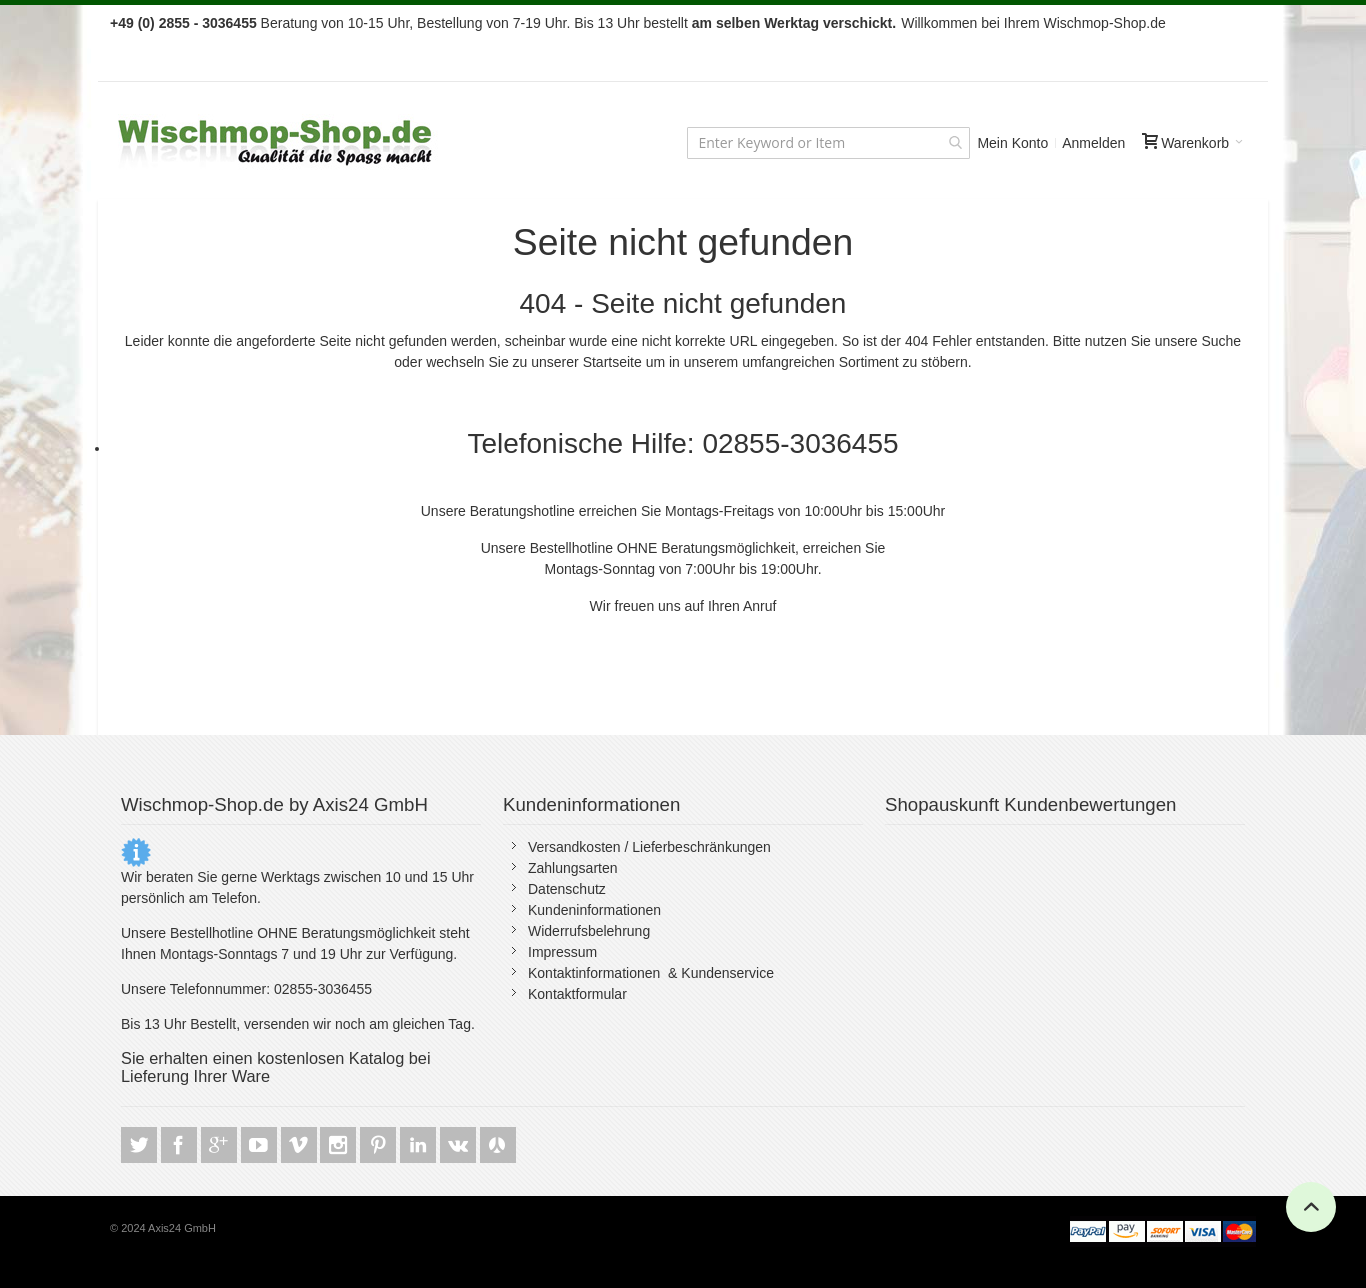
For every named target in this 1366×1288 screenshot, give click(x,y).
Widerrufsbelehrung (589, 931)
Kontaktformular (577, 994)
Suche (1221, 341)
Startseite (612, 362)
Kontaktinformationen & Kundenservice (651, 973)
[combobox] (828, 143)
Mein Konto (1012, 143)
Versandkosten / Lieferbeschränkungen (649, 847)
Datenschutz (567, 889)
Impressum (562, 952)
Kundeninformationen (594, 910)
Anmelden (1093, 143)
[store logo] (277, 142)
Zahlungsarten (573, 868)
